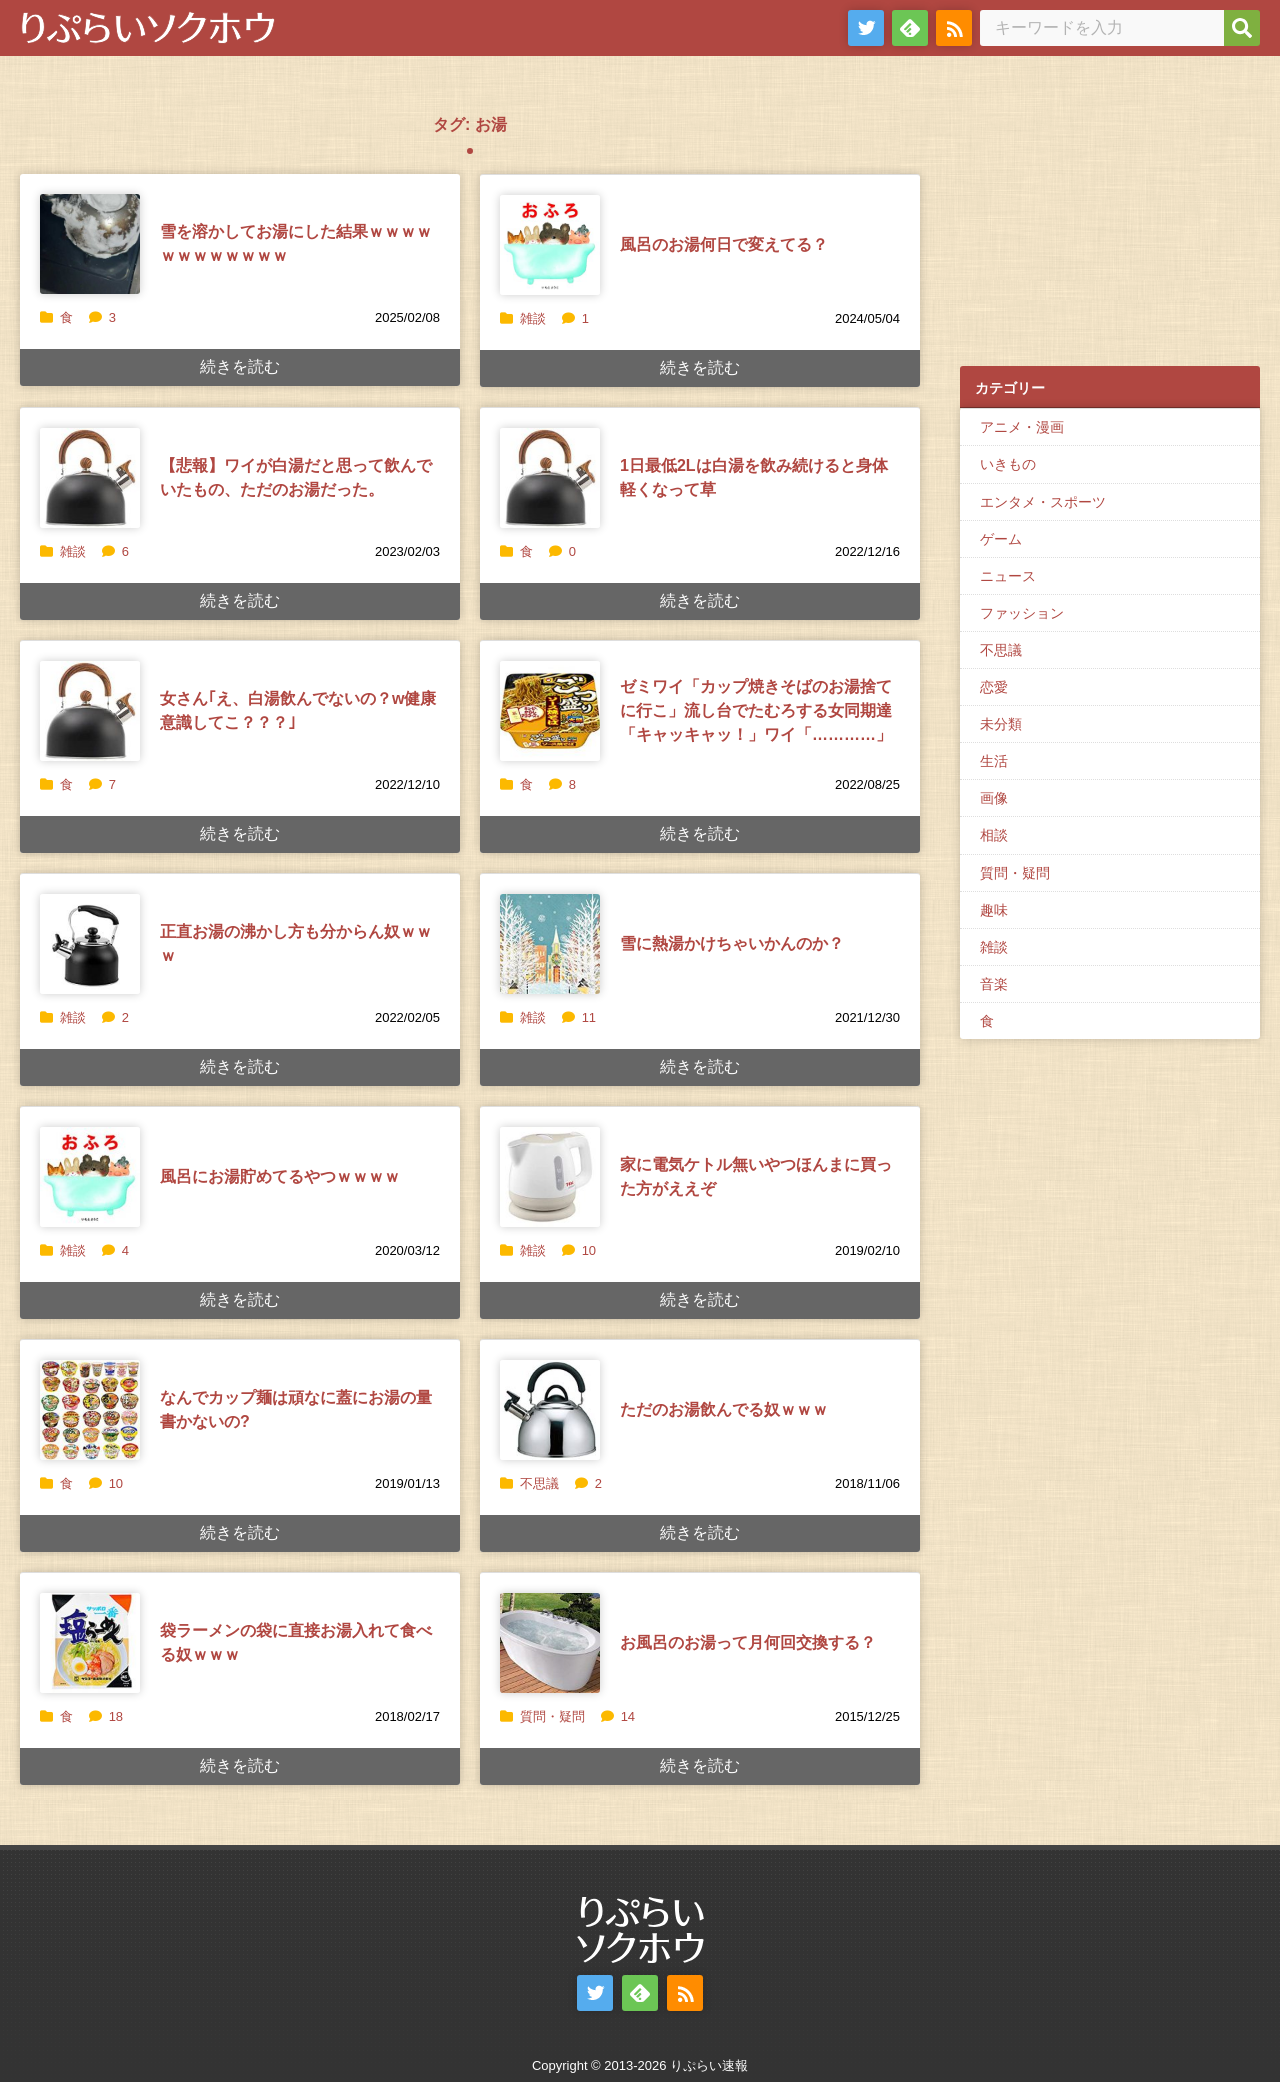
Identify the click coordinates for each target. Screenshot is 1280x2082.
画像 (994, 798)
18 (106, 1716)
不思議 (539, 1483)
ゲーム (1001, 539)
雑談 (533, 318)
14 (618, 1716)
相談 (994, 835)
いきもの (1008, 464)
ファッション (1022, 613)
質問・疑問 (552, 1716)
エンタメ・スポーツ (1043, 502)
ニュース (1008, 576)
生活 (994, 761)
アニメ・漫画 (1022, 427)
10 (579, 1250)
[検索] (1242, 28)
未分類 (1001, 724)
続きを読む (240, 366)
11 (579, 1017)
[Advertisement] (1110, 221)
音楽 (994, 984)
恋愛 (994, 687)
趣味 (994, 910)
